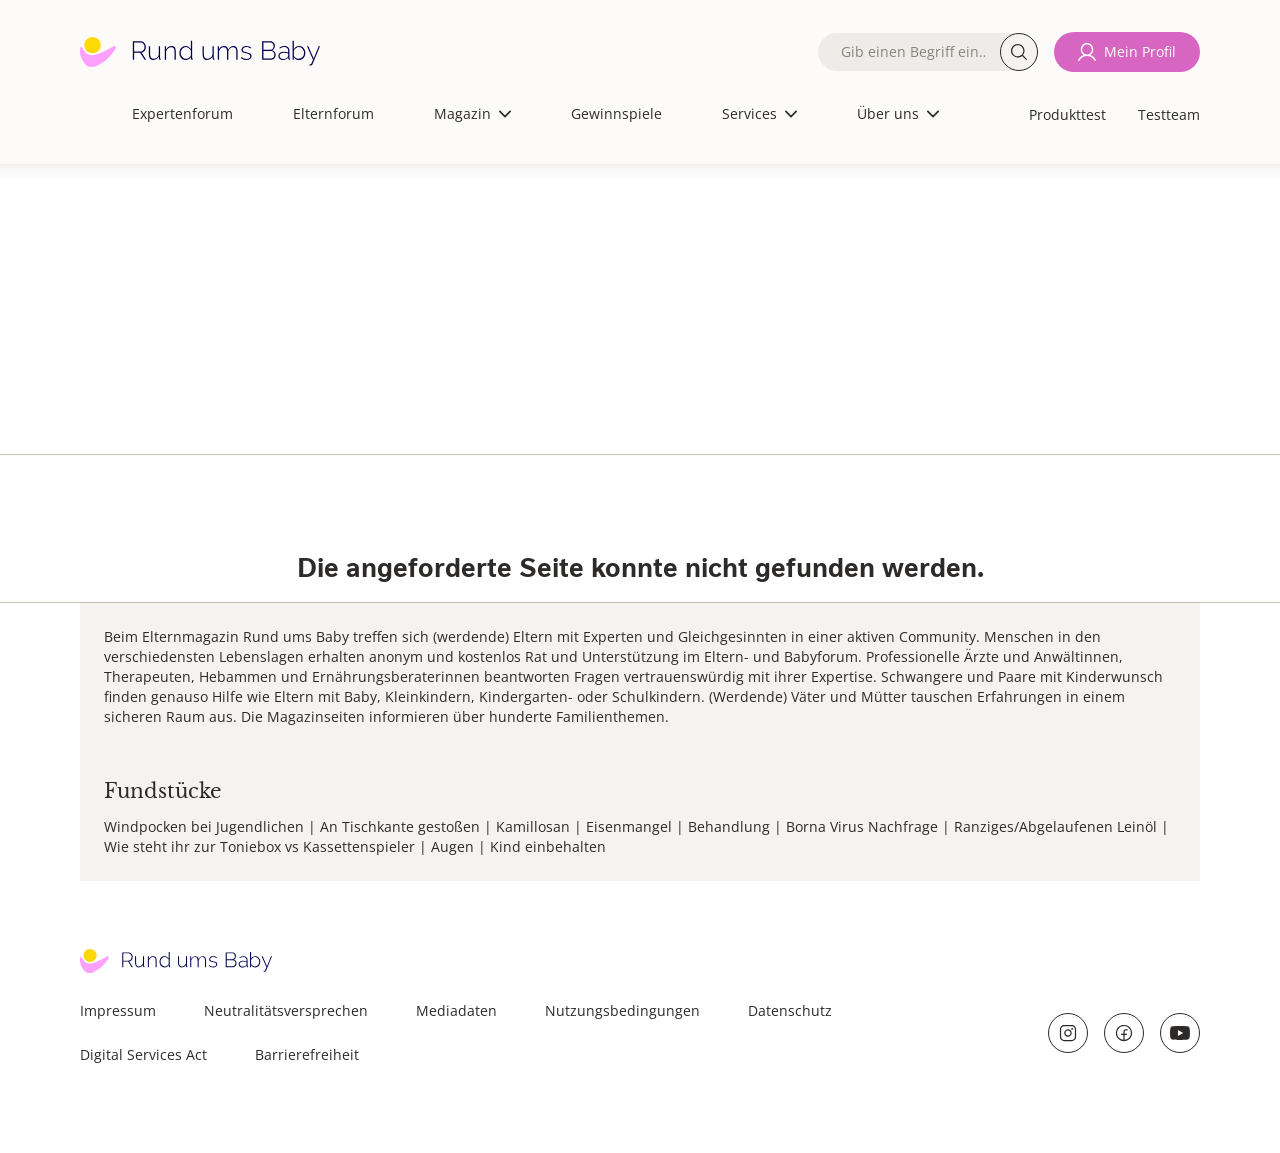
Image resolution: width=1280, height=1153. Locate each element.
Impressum (118, 1010)
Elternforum (333, 113)
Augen (452, 846)
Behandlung (729, 826)
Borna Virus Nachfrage (862, 826)
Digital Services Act (143, 1054)
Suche (1019, 52)
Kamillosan (533, 826)
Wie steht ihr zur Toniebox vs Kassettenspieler (259, 846)
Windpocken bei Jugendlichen (204, 826)
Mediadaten (456, 1010)
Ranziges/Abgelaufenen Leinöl (1055, 826)
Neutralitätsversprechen (286, 1010)
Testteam (1169, 114)
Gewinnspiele (616, 113)
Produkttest (1067, 114)
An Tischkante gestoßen (400, 826)
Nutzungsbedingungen (622, 1010)
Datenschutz (790, 1010)
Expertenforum (182, 113)
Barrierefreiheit (307, 1054)
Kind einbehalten (548, 846)
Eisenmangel (629, 826)
